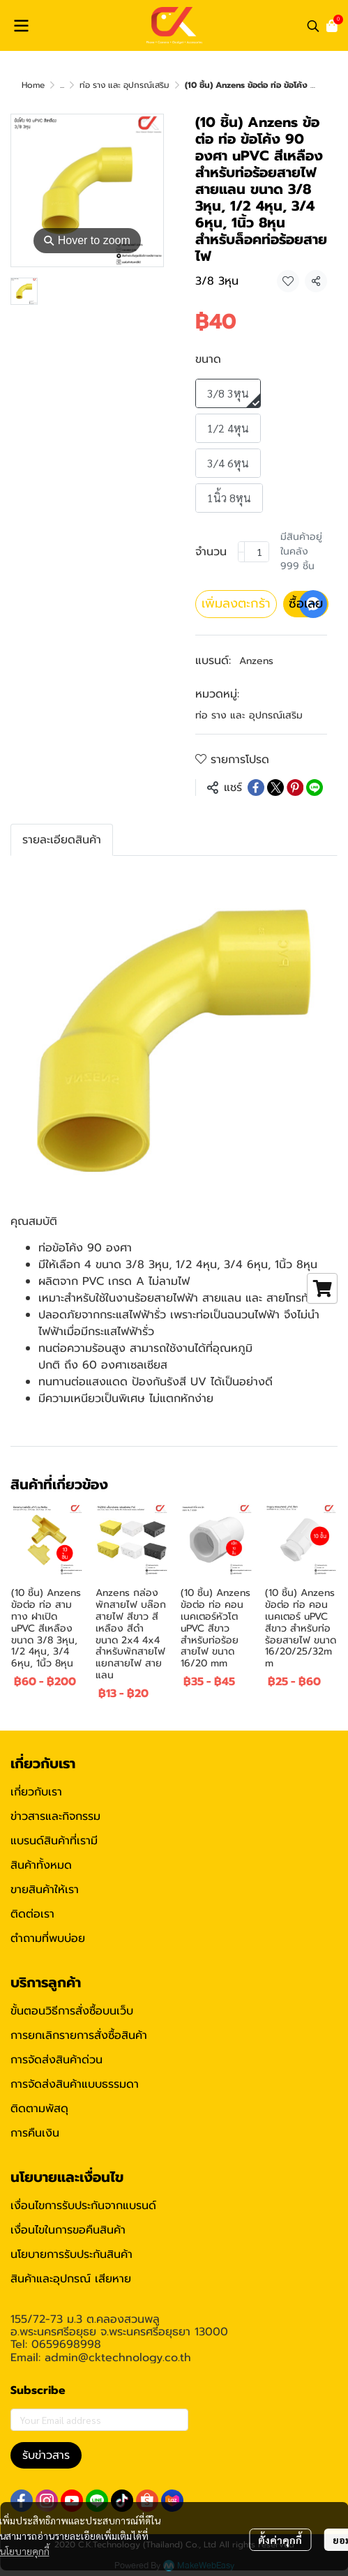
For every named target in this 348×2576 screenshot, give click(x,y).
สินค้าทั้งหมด (41, 1865)
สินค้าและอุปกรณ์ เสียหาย (70, 2278)
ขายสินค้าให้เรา (44, 1889)
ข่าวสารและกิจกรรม (55, 1816)
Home (33, 85)
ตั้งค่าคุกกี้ (280, 2539)
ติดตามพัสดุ (39, 2108)
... (62, 85)
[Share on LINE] (314, 787)
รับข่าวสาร (46, 2455)
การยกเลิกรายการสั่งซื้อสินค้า (78, 2035)
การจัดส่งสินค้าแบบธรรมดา (74, 2084)
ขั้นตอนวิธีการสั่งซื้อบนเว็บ (71, 2011)
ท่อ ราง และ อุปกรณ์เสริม (124, 85)
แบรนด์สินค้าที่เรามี (54, 1840)
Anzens (256, 661)
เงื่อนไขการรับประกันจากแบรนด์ (83, 2205)
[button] (313, 26)
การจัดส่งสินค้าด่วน (56, 2059)
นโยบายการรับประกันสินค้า (71, 2254)
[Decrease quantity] (241, 552)
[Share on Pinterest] (295, 787)
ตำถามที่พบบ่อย (47, 1938)
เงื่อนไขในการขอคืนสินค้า (68, 2230)
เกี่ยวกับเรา (36, 1792)
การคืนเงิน (34, 2133)
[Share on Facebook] (256, 787)
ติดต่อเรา (32, 1914)
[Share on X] (275, 787)
